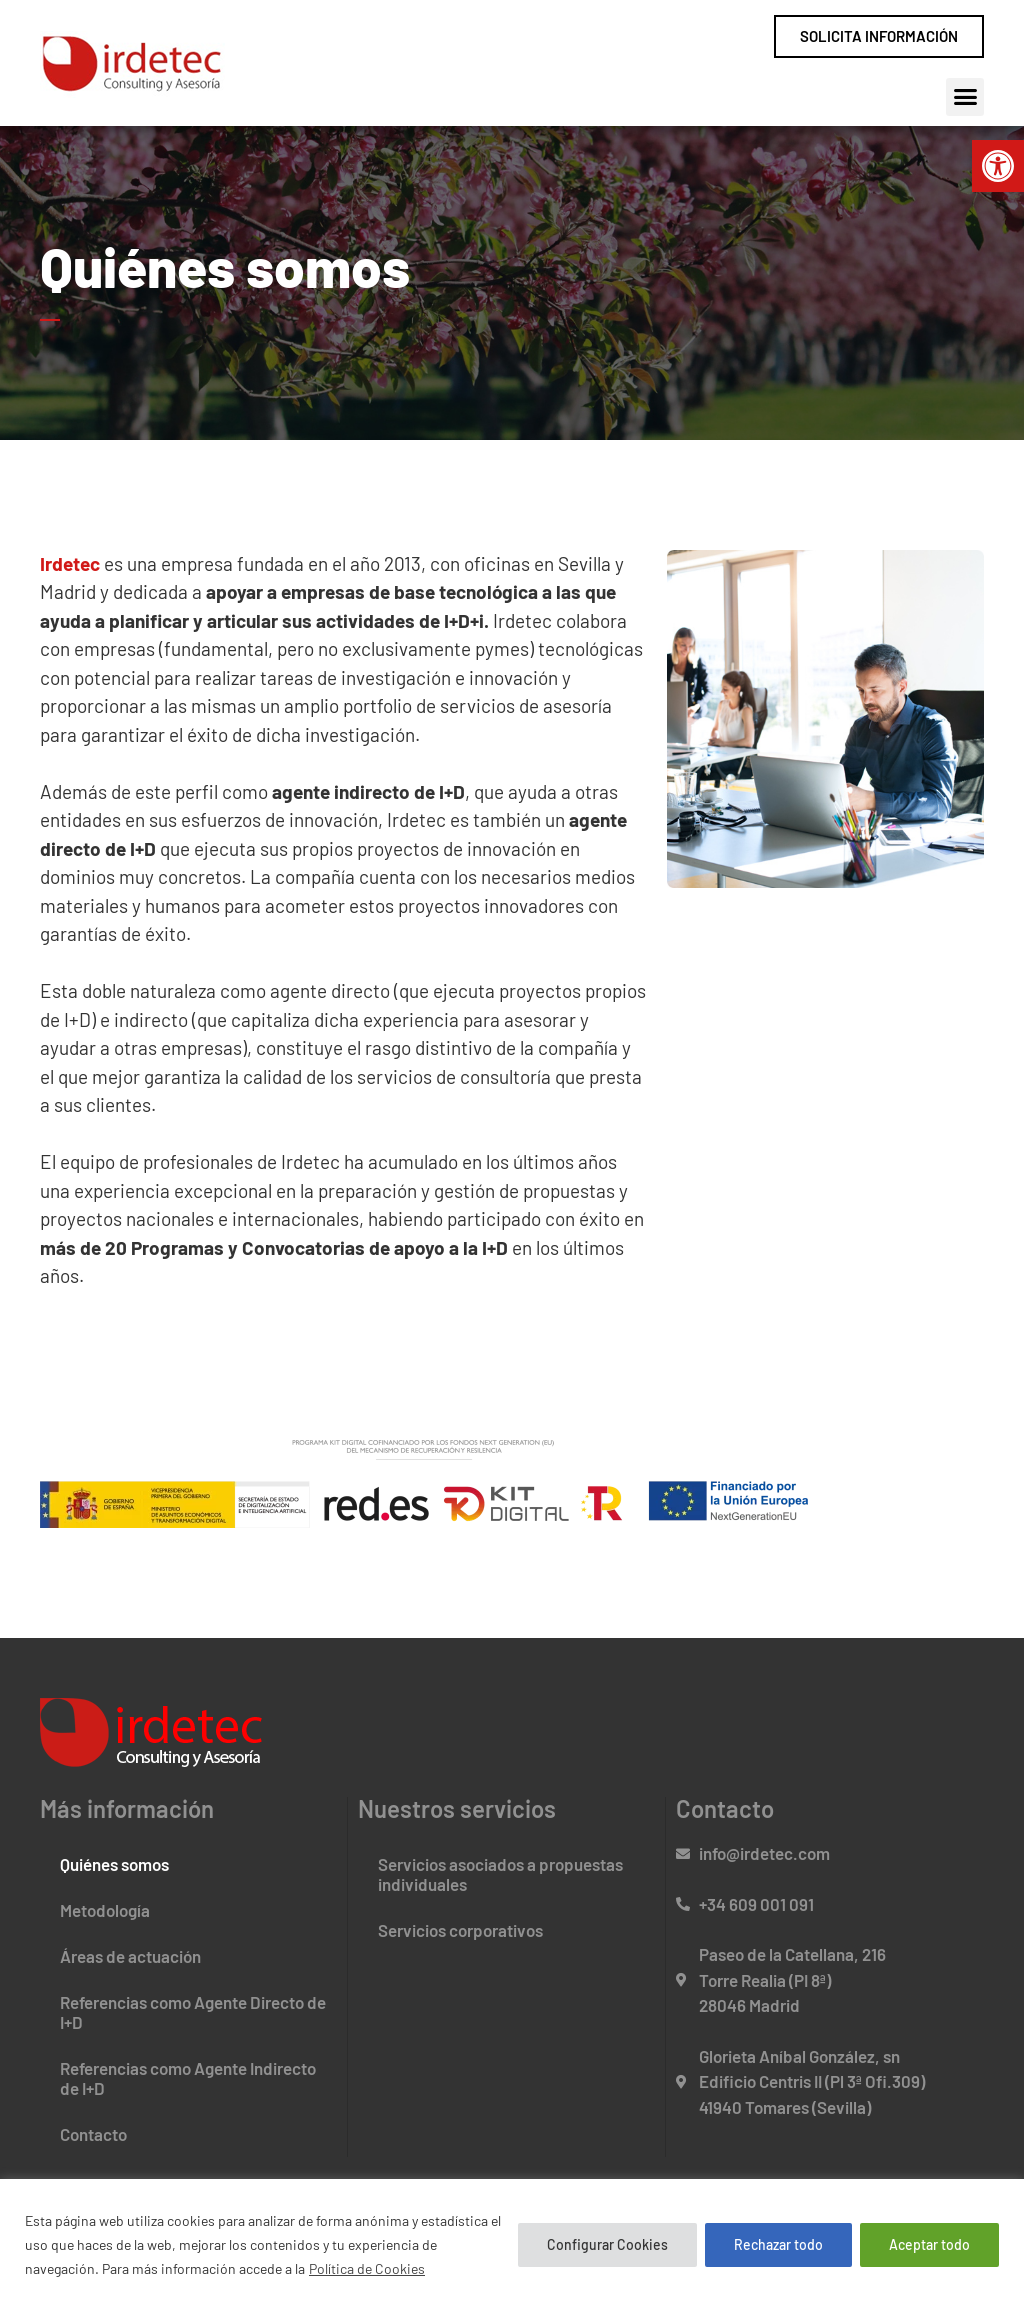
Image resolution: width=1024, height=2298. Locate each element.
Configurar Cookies (607, 2244)
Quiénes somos (114, 1864)
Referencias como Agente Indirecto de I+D (188, 2078)
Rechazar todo (778, 2244)
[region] (512, 2238)
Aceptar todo (929, 2244)
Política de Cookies (367, 2268)
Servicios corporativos (460, 1930)
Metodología (105, 1910)
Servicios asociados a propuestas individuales (500, 1874)
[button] (998, 166)
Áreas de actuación (130, 1956)
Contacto (93, 2134)
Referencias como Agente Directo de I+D (193, 2012)
